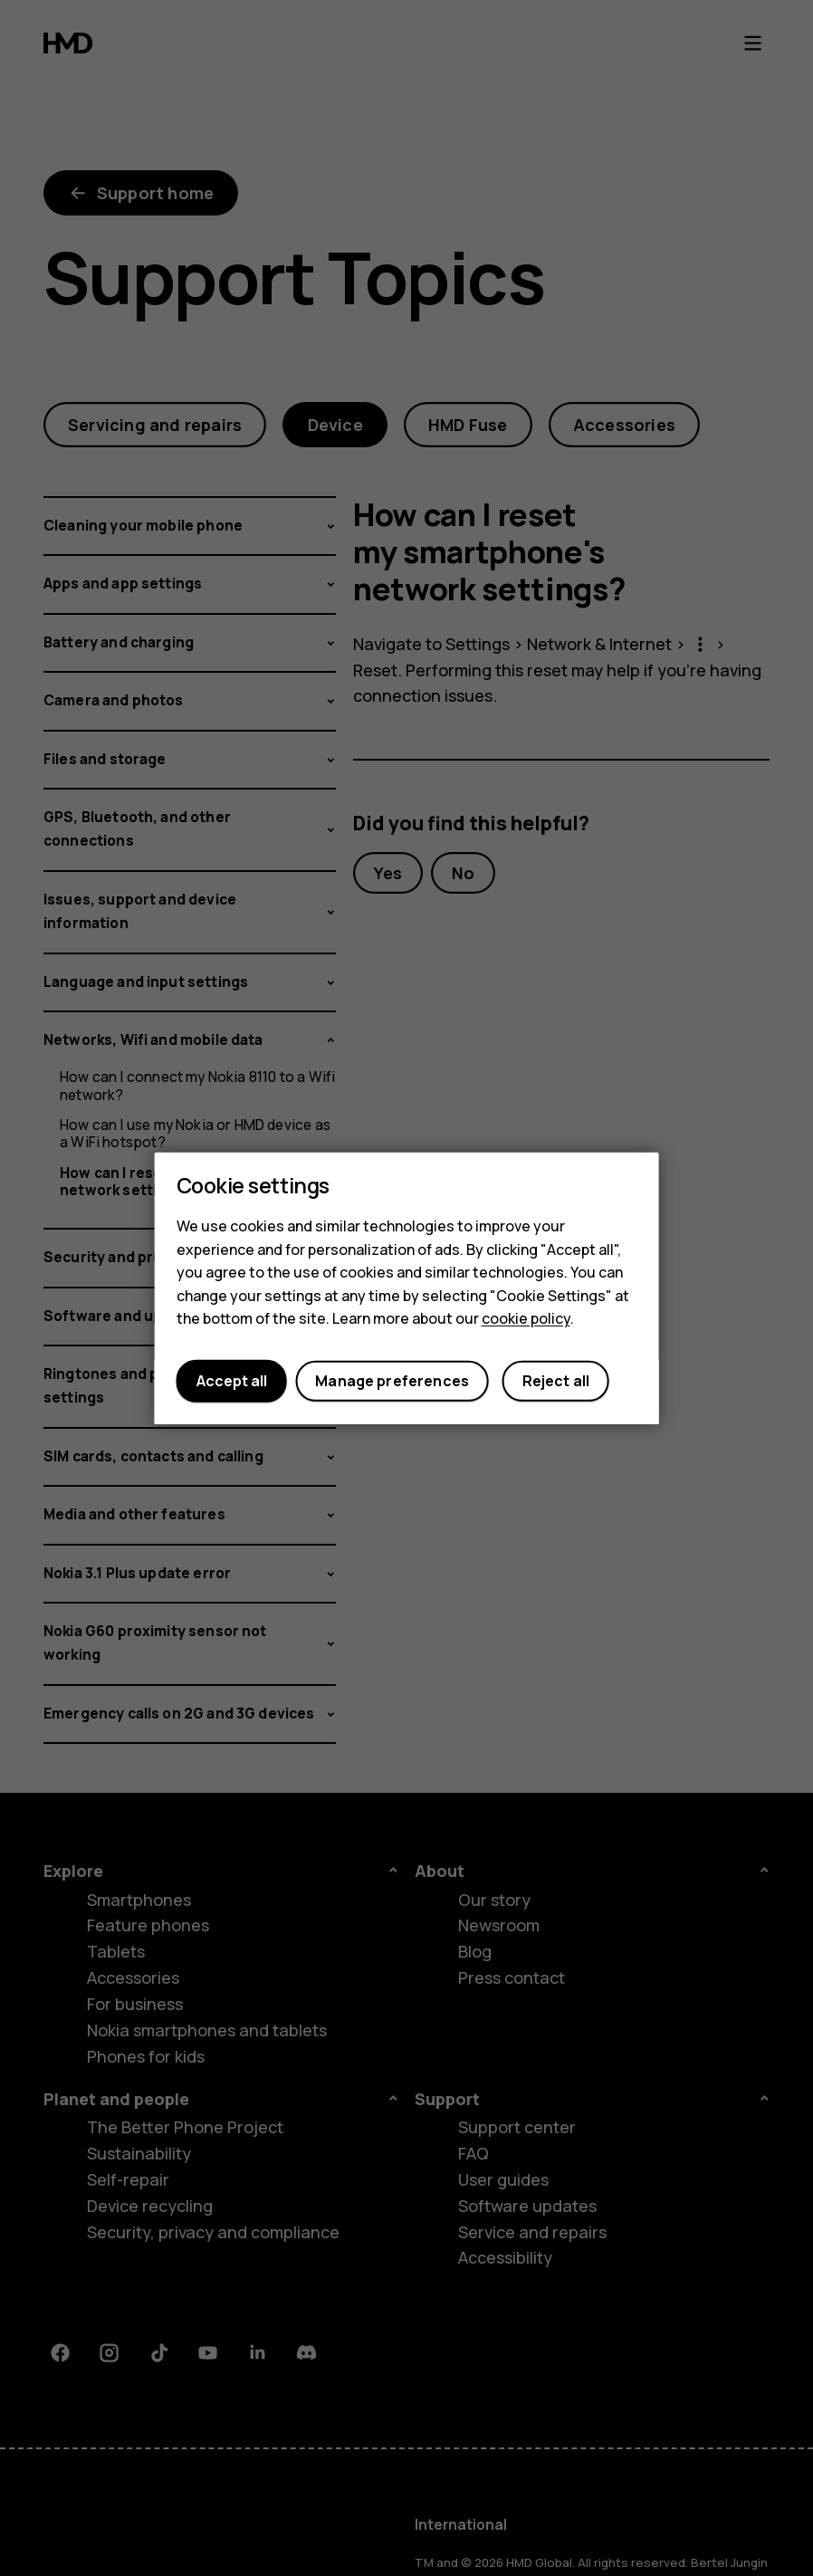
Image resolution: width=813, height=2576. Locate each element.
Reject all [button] (556, 1381)
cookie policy (526, 1318)
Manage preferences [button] (392, 1381)
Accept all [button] (231, 1381)
